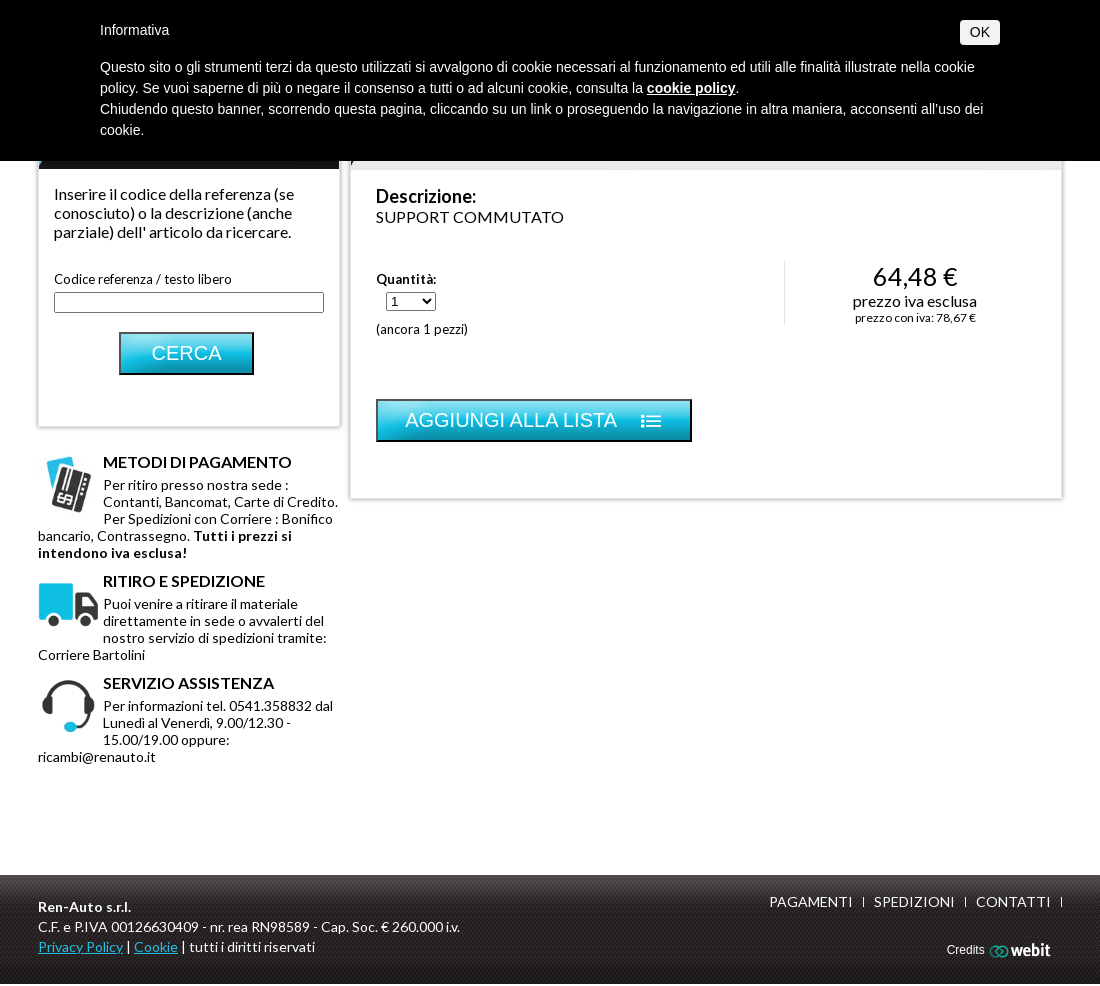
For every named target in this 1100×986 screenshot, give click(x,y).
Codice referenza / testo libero (143, 279)
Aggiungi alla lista (534, 420)
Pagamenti (811, 901)
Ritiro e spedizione (184, 580)
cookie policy (691, 88)
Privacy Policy (80, 946)
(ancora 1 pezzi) (422, 329)
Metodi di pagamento (197, 461)
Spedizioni (914, 901)
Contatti (1013, 901)
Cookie (156, 946)
